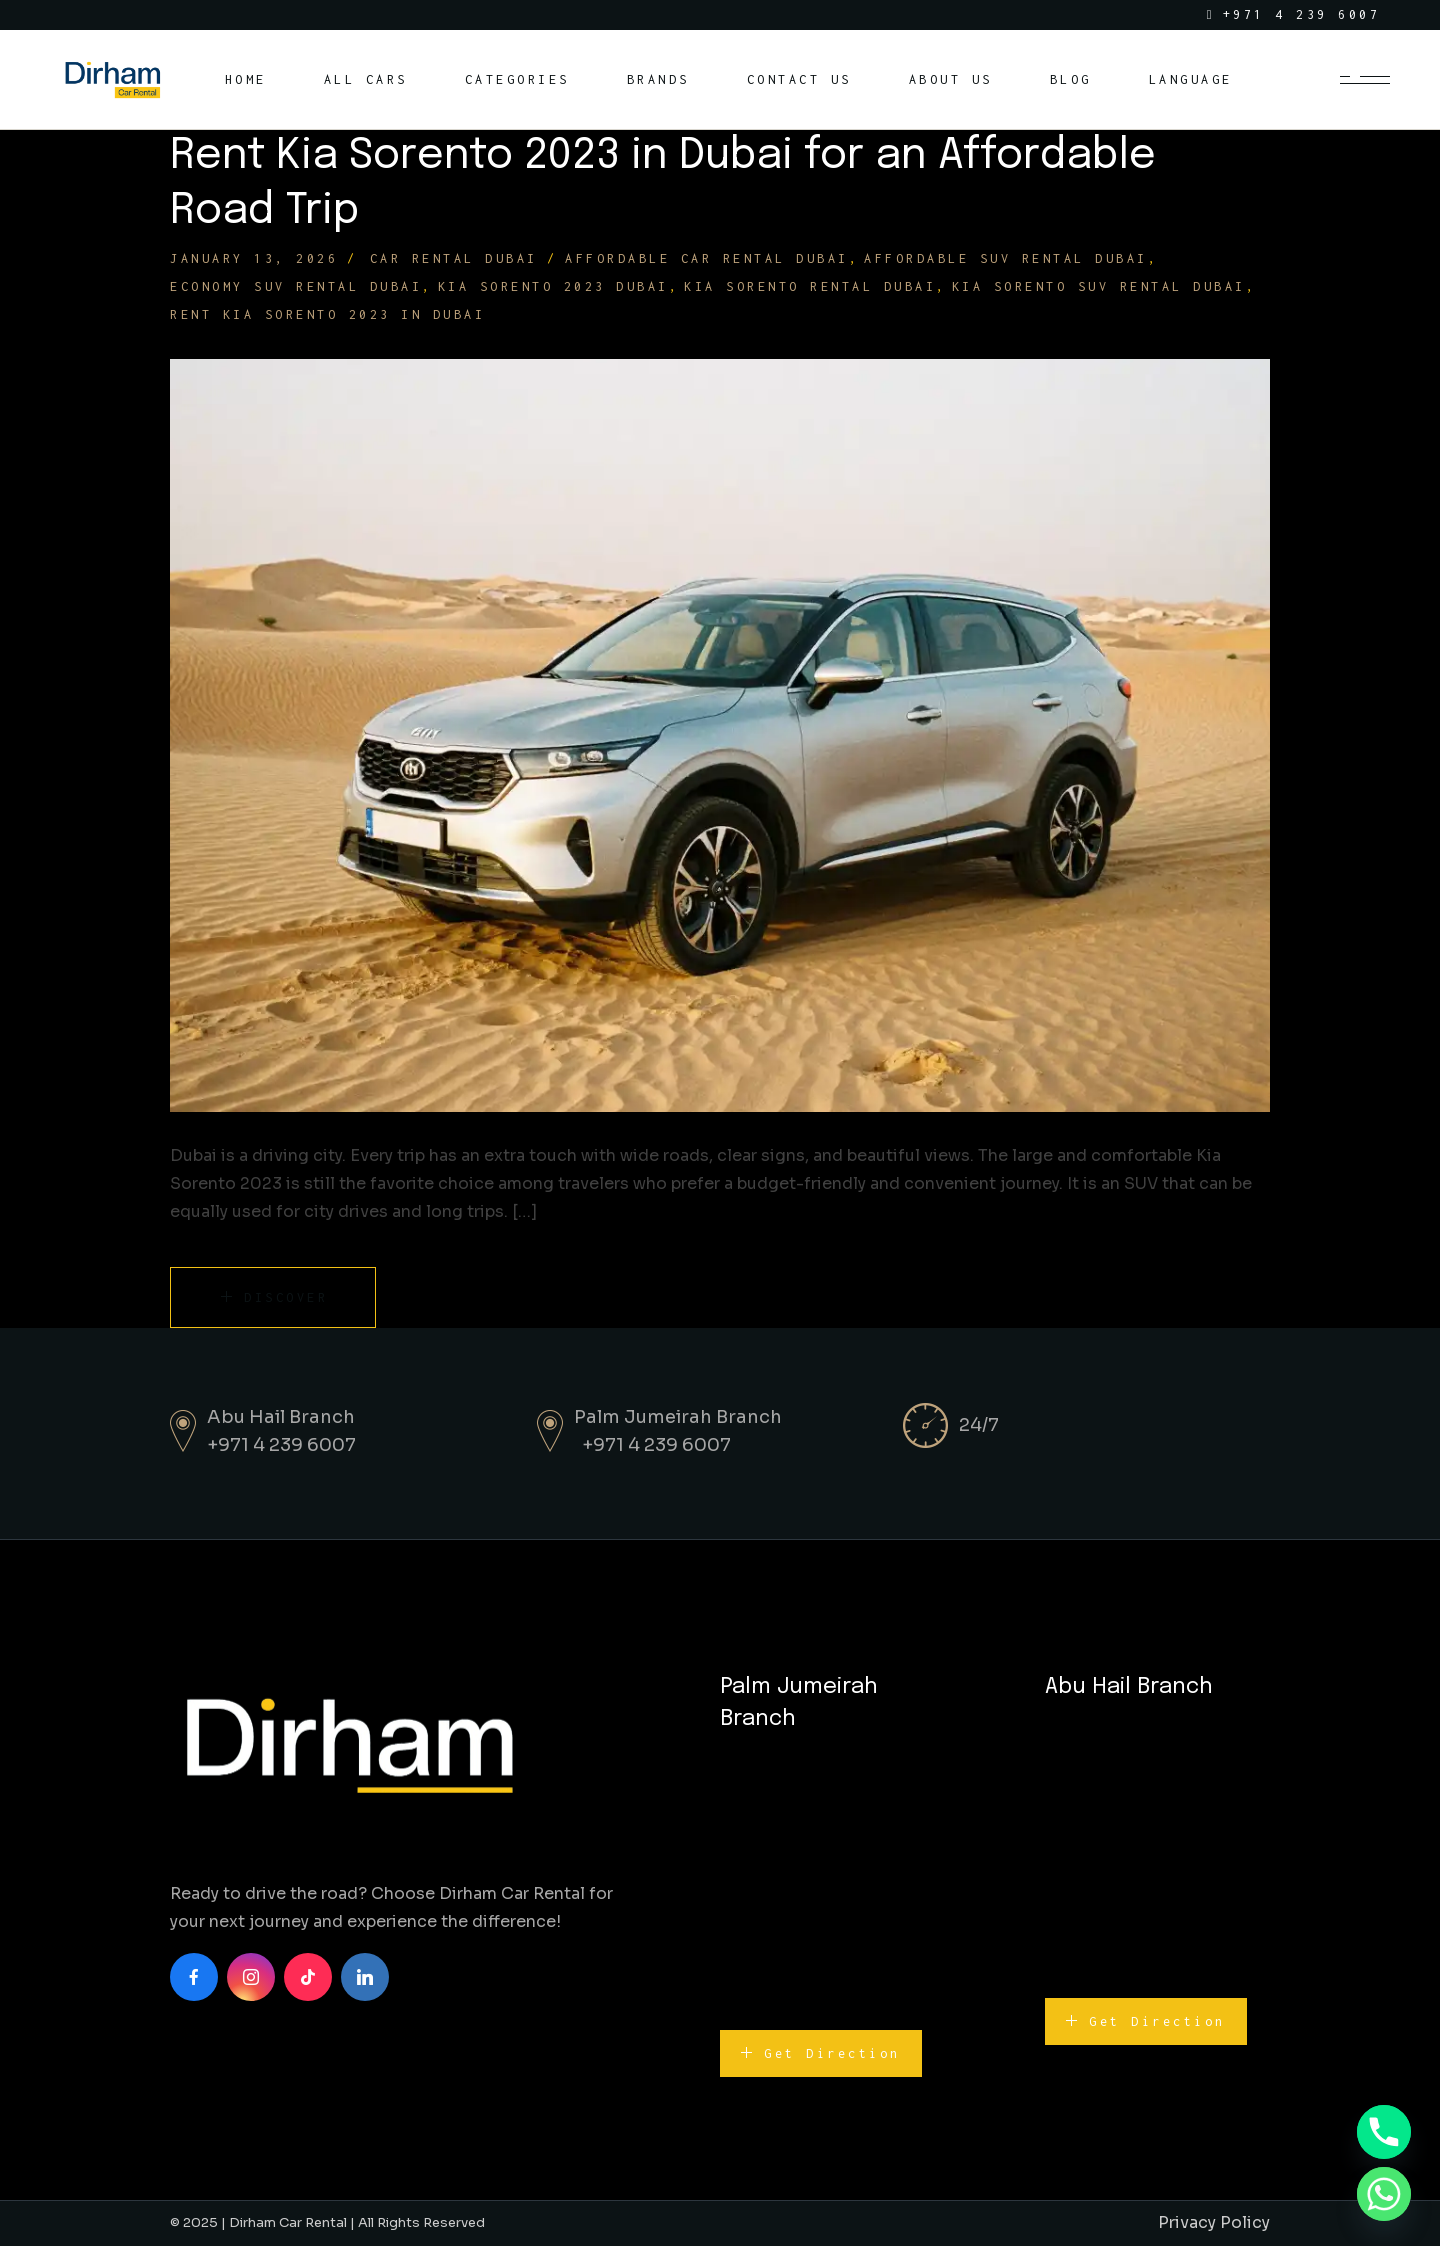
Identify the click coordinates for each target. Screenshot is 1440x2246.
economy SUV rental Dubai (296, 286)
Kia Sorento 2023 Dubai (553, 286)
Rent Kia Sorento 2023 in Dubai (327, 314)
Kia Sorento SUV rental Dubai (1099, 286)
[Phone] (1384, 2132)
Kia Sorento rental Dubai (810, 286)
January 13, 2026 (254, 258)
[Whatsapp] (1384, 2194)
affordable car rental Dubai (707, 258)
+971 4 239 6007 (281, 1445)
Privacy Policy (1214, 2222)
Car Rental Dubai (454, 258)
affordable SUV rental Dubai (1006, 258)
